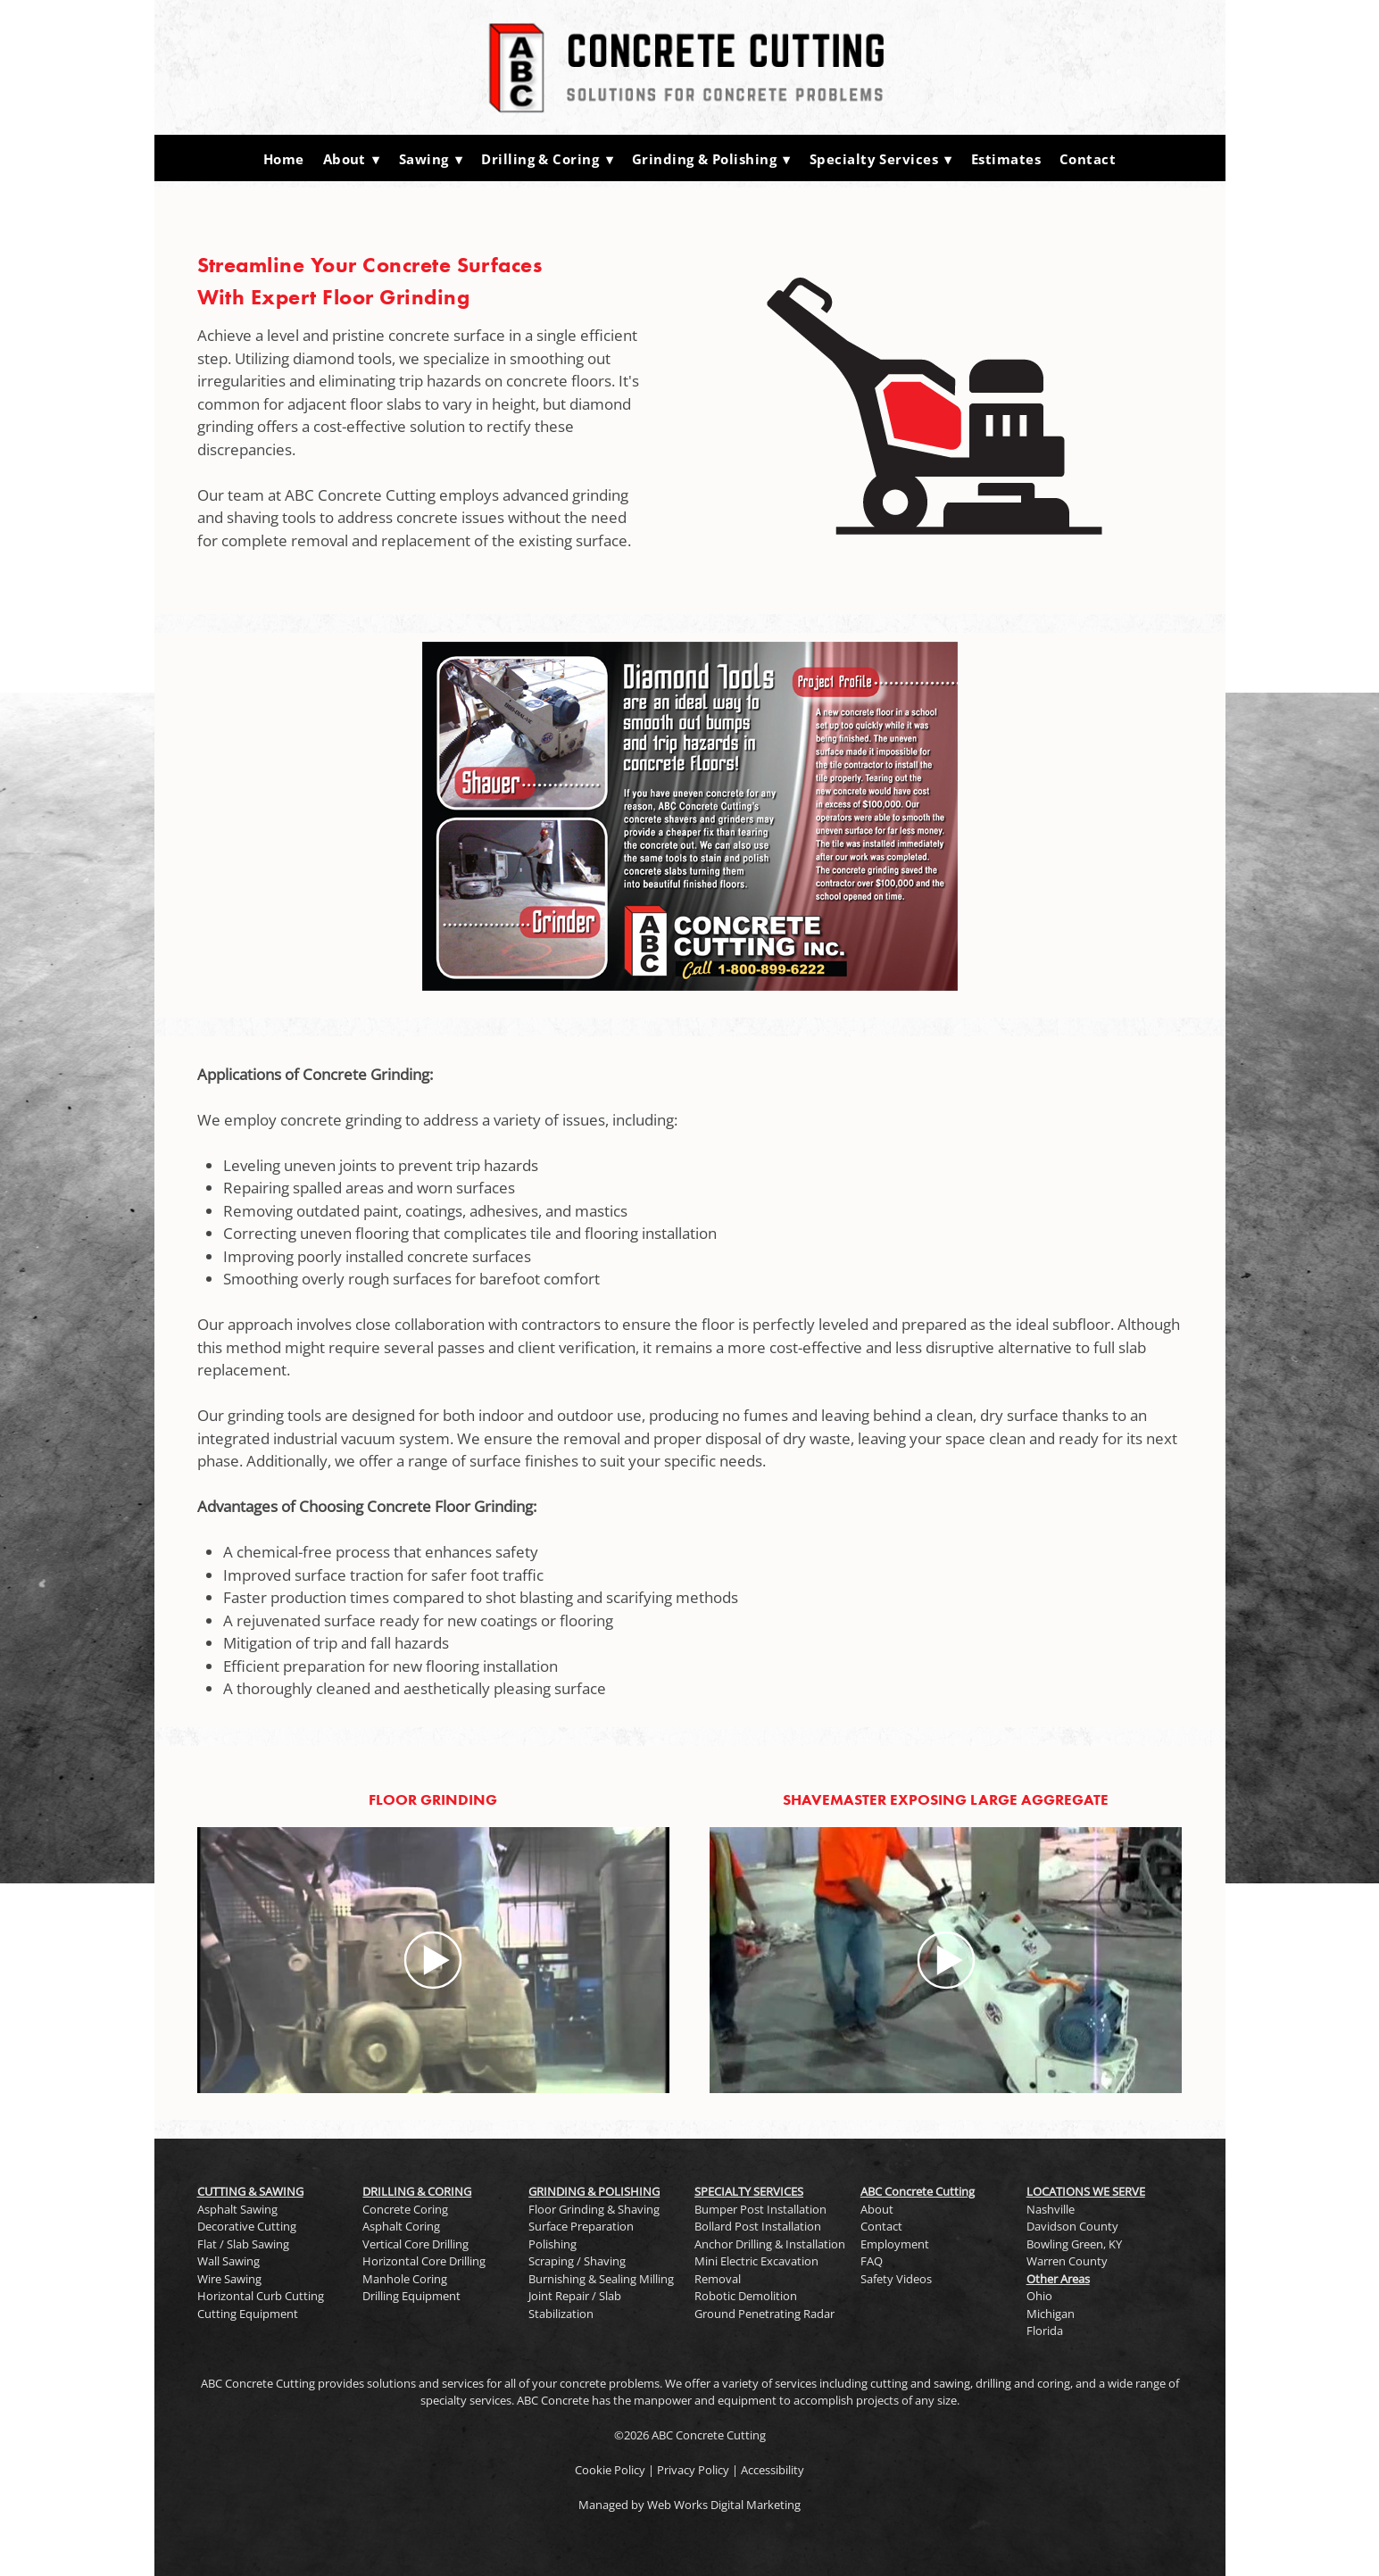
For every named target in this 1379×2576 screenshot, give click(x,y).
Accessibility (772, 2470)
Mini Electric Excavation (756, 2261)
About (351, 159)
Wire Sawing (229, 2279)
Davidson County (1072, 2226)
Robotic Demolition (745, 2296)
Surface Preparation (581, 2226)
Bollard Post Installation (757, 2226)
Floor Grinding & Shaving (594, 2209)
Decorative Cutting (246, 2226)
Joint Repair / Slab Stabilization (574, 2305)
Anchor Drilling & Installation (769, 2244)
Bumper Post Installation (760, 2209)
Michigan (1050, 2314)
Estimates (1006, 159)
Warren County (1067, 2261)
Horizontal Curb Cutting (260, 2296)
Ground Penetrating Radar (764, 2314)
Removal (717, 2279)
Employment (894, 2244)
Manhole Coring (404, 2279)
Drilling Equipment (411, 2296)
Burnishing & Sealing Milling (601, 2279)
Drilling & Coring (547, 159)
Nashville (1050, 2209)
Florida (1044, 2331)
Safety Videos (896, 2279)
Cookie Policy (610, 2470)
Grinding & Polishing (711, 159)
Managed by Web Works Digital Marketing (689, 2505)
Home (283, 159)
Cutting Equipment (247, 2314)
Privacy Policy (693, 2470)
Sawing (431, 159)
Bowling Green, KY (1074, 2244)
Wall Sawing (228, 2261)
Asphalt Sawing (237, 2209)
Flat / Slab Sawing (243, 2244)
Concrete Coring (405, 2209)
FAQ (871, 2261)
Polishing (552, 2244)
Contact (1087, 159)
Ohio (1039, 2296)
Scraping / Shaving (577, 2261)
